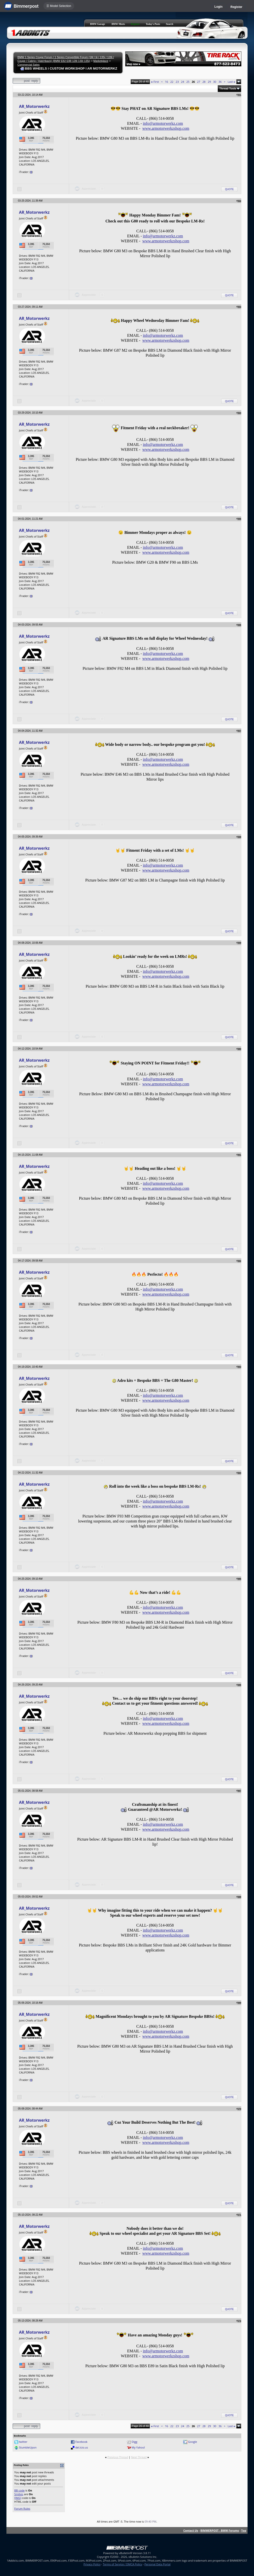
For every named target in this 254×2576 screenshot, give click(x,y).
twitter (23, 2442)
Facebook (81, 2442)
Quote (229, 189)
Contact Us (190, 2530)
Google (192, 2442)
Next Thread (139, 2457)
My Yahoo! (138, 2447)
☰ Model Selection (58, 6)
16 (166, 82)
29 (209, 82)
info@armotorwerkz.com (163, 123)
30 (214, 82)
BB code (19, 2490)
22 (172, 82)
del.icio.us (81, 2447)
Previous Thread (117, 2457)
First (155, 82)
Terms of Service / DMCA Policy (122, 2564)
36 (220, 82)
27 (198, 82)
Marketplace (100, 60)
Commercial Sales (28, 64)
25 (188, 82)
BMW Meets (118, 24)
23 (177, 82)
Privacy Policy (92, 2564)
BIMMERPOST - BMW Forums (219, 2530)
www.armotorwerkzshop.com (165, 128)
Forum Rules (22, 2508)
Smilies (18, 2494)
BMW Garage (97, 24)
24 (182, 82)
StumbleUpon (27, 2447)
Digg (134, 2442)
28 (204, 82)
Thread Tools (227, 88)
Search (169, 24)
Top (243, 2530)
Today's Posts (153, 24)
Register (236, 7)
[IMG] (17, 2498)
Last (231, 82)
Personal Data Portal (157, 2564)
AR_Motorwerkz (34, 106)
